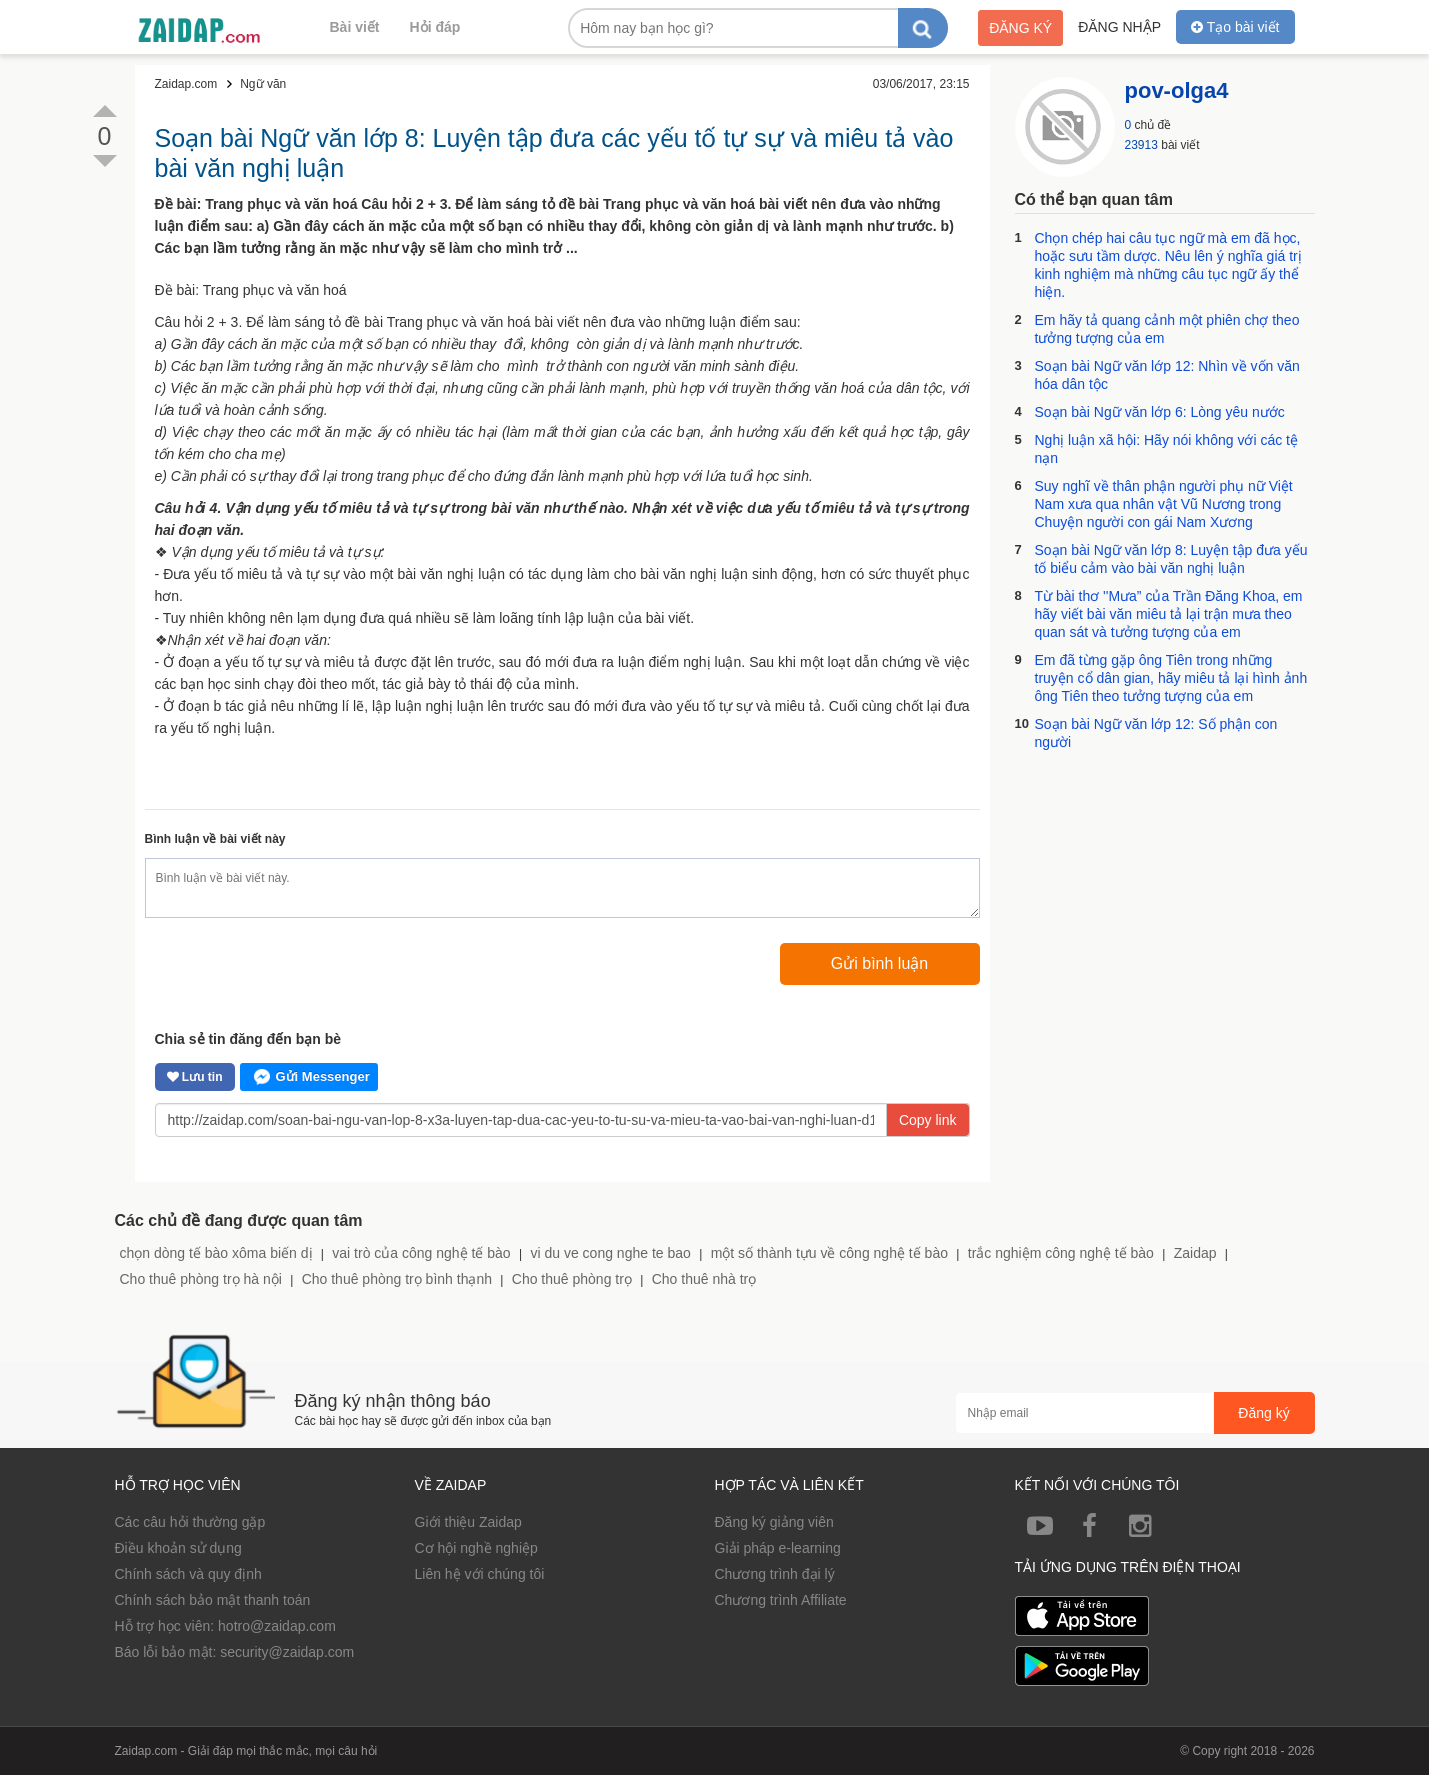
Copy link (928, 1120)
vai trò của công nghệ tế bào (421, 1253)
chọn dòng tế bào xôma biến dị (216, 1253)
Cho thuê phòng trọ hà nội (201, 1279)
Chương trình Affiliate (781, 1600)
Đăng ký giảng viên (774, 1522)
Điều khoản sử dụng (178, 1548)
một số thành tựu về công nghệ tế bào (829, 1253)
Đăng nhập (1119, 27)
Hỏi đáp (435, 27)
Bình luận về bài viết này (215, 839)
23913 (1141, 145)
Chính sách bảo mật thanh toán (213, 1600)
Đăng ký (1020, 28)
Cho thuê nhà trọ (704, 1279)
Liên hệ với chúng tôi (480, 1574)
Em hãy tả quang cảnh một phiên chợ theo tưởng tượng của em (1167, 329)
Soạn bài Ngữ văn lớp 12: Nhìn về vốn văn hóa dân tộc (1167, 375)
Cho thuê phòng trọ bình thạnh (397, 1279)
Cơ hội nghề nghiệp (476, 1548)
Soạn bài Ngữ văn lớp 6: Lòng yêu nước (1160, 412)
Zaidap (1195, 1253)
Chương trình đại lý (775, 1574)
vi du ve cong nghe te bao (610, 1253)
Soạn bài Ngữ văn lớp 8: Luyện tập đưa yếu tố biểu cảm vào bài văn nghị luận (1171, 559)
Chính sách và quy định (188, 1574)
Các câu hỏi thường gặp (190, 1522)
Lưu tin (195, 1077)
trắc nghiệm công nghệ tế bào (1061, 1253)
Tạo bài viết (1235, 27)
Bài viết (355, 27)
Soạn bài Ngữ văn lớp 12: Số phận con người (1156, 733)
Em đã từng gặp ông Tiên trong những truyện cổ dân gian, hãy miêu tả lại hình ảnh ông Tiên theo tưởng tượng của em (1171, 678)
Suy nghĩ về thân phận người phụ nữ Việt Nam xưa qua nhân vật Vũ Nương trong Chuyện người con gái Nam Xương (1164, 504)
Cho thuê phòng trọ (572, 1279)
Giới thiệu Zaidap (468, 1522)
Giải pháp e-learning (778, 1548)
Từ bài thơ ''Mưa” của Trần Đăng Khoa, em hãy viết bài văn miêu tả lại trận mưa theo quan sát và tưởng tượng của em (1169, 614)
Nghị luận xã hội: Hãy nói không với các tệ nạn (1166, 449)
